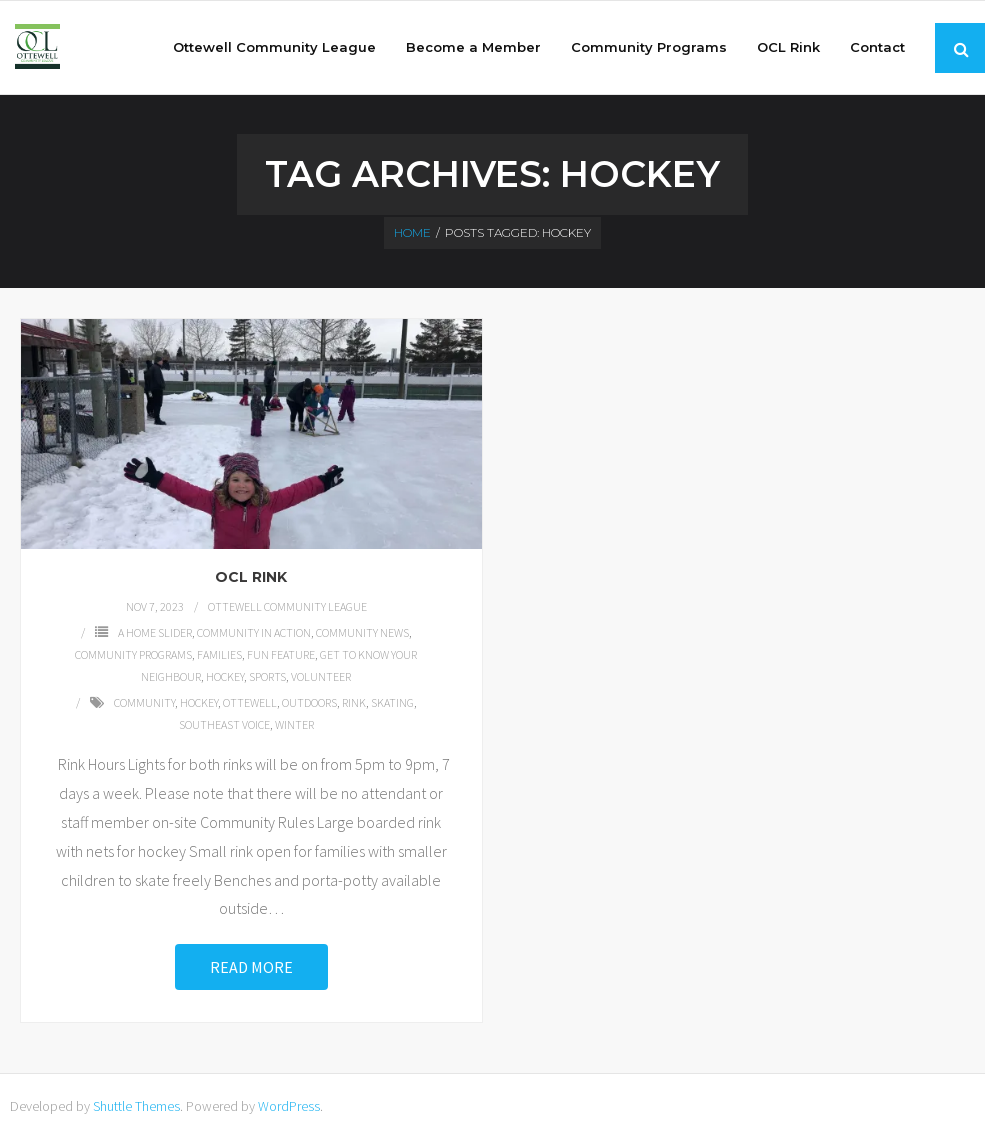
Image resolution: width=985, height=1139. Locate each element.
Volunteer (321, 676)
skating (392, 702)
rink (354, 702)
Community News (362, 632)
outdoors (309, 702)
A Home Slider (155, 632)
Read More (251, 967)
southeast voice (224, 724)
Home (412, 232)
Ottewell (250, 702)
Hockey (225, 676)
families (219, 654)
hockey (199, 702)
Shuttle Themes (136, 1106)
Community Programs (133, 654)
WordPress (289, 1106)
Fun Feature (281, 654)
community (144, 702)
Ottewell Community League (287, 606)
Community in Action (254, 632)
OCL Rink (251, 577)
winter (294, 724)
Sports (267, 676)
